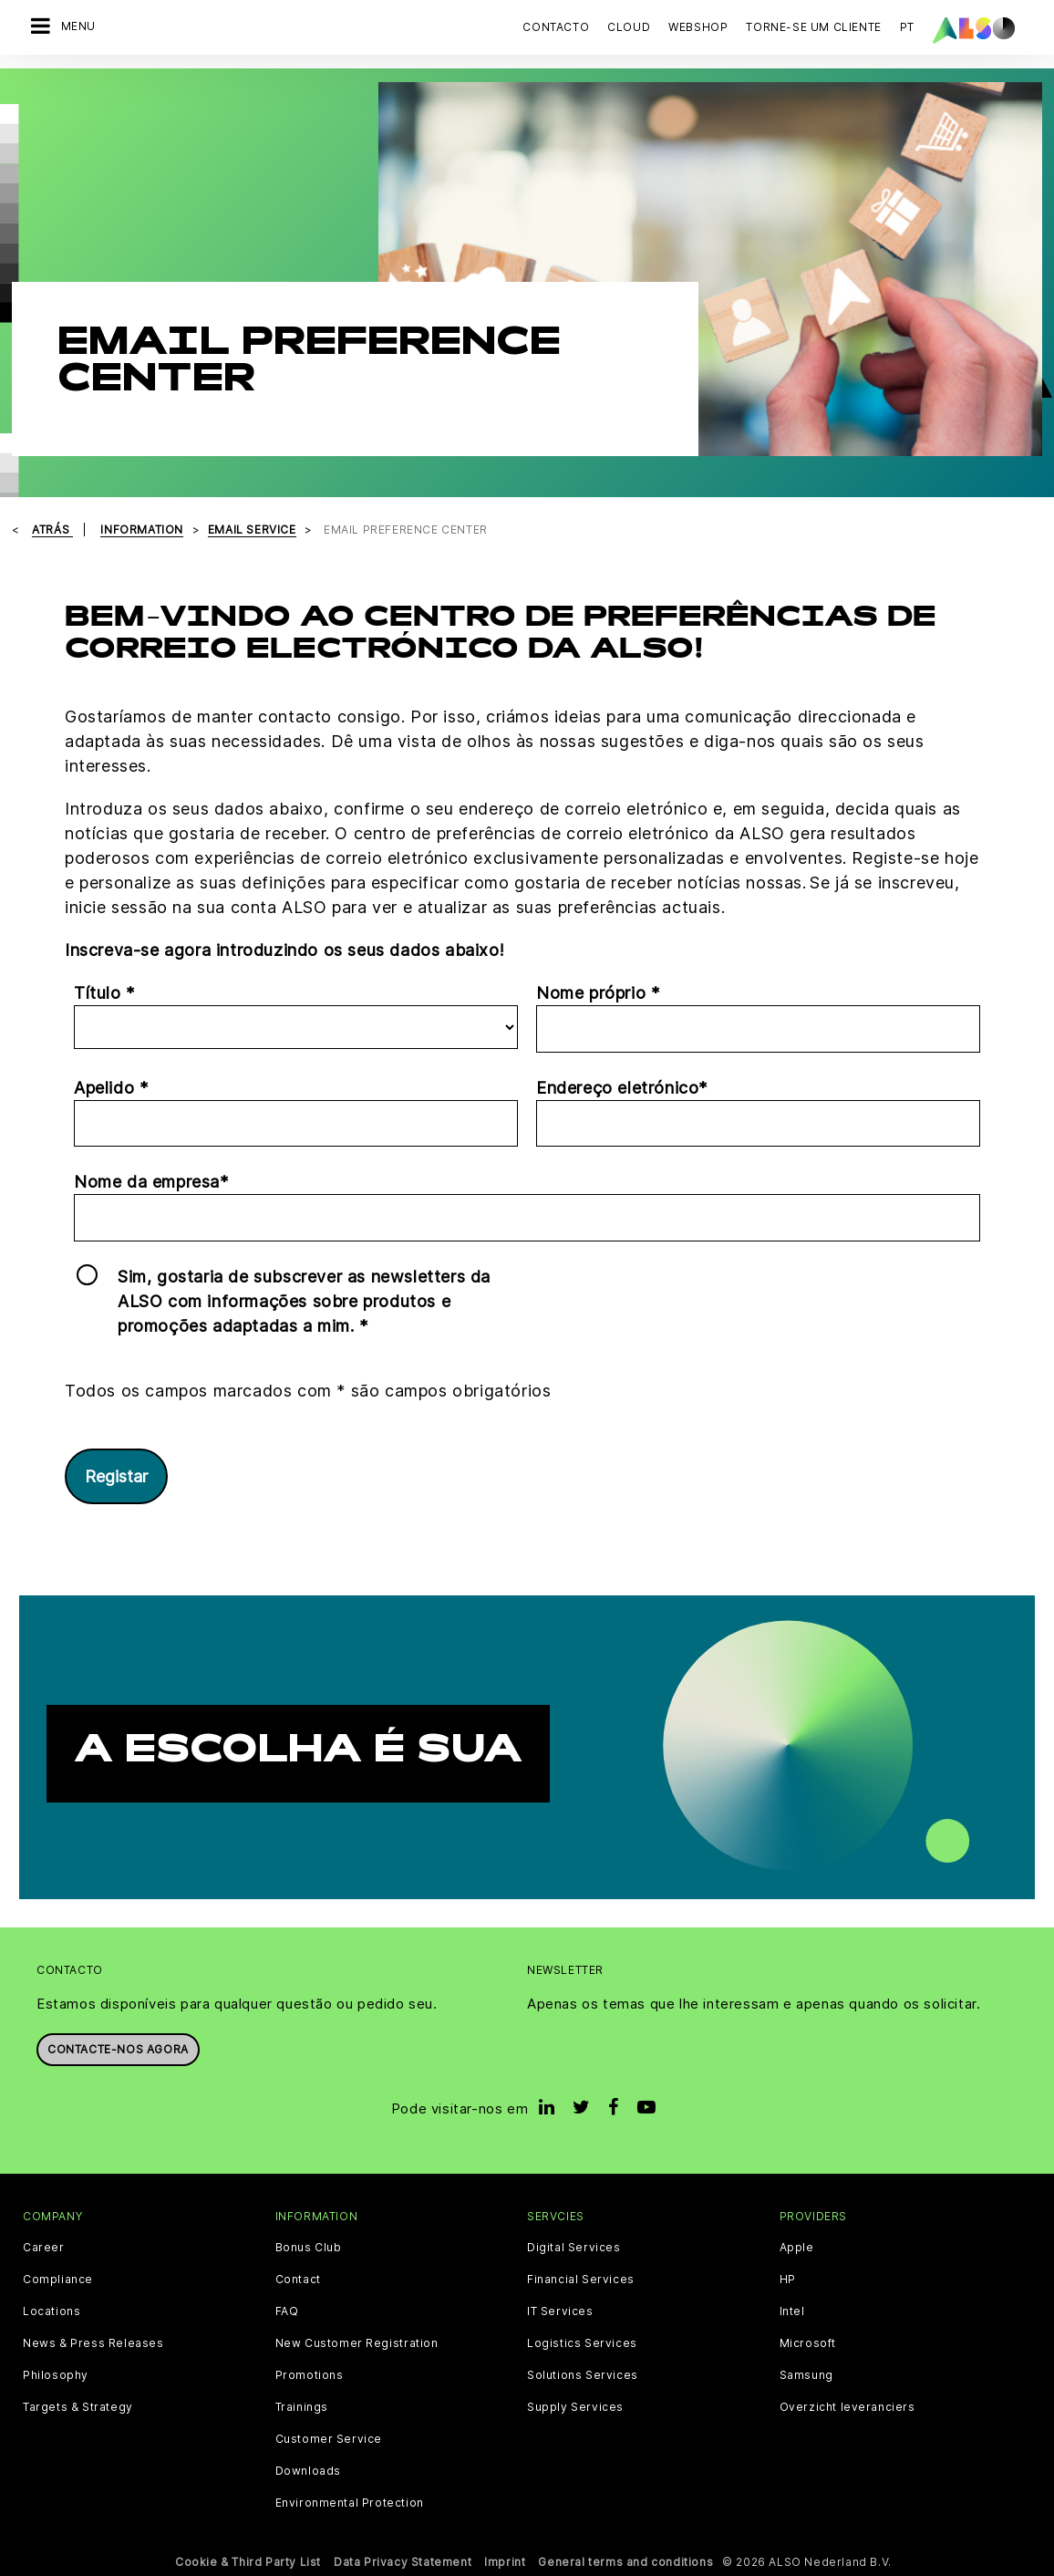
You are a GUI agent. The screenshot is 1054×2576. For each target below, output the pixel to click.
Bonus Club (308, 2247)
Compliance (58, 2279)
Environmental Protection (349, 2503)
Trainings (301, 2407)
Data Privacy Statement (402, 2562)
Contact (298, 2279)
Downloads (308, 2471)
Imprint (504, 2562)
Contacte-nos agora (118, 2049)
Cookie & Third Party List (248, 2562)
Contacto (555, 27)
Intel (792, 2311)
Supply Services (575, 2407)
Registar (116, 1476)
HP (788, 2279)
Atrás (52, 529)
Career (44, 2247)
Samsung (806, 2375)
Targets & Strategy (78, 2407)
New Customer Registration (357, 2343)
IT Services (560, 2311)
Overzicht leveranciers (847, 2407)
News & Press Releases (93, 2343)
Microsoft (808, 2343)
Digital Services (574, 2247)
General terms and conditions (625, 2562)
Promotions (309, 2375)
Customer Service (329, 2439)
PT (907, 27)
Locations (51, 2311)
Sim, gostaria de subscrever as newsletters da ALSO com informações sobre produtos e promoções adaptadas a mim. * (304, 1301)
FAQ (287, 2311)
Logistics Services (582, 2343)
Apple (797, 2247)
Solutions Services (582, 2375)
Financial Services (581, 2279)
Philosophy (55, 2375)
